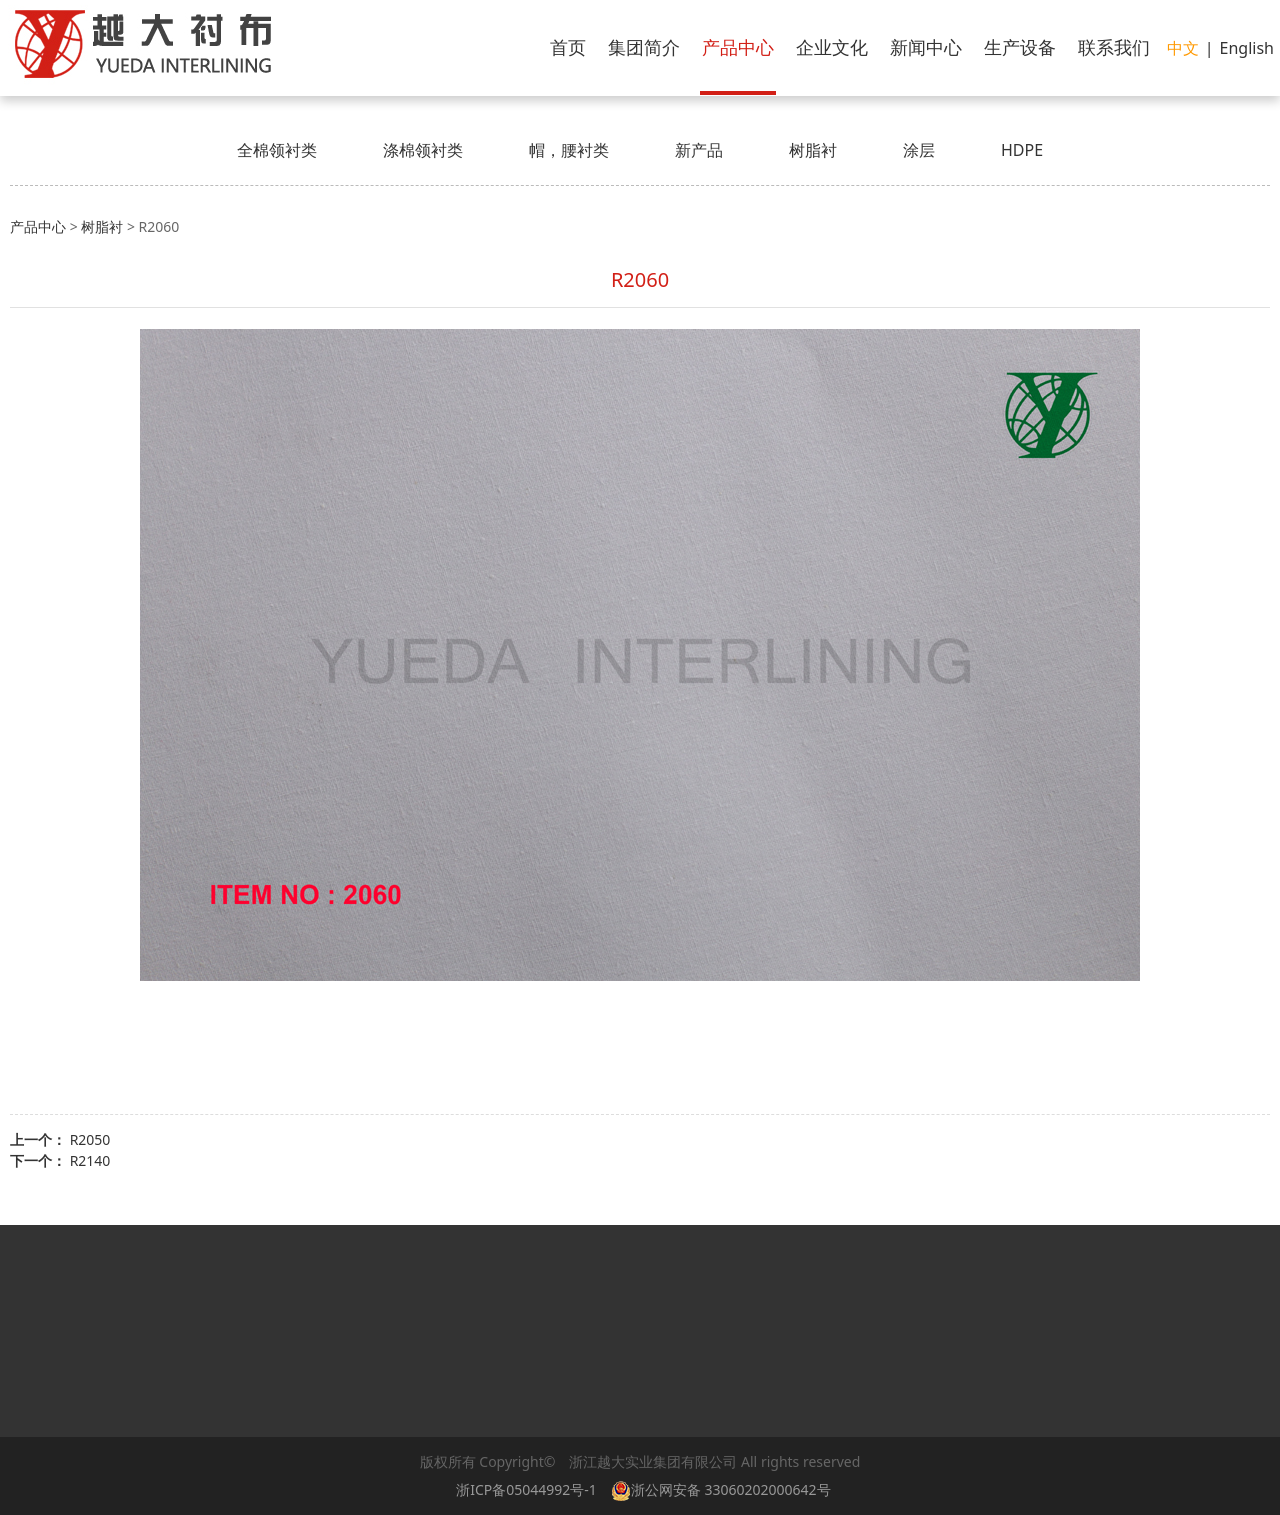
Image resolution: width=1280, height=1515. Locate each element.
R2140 (90, 1160)
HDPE (1022, 150)
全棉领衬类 (277, 150)
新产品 (699, 150)
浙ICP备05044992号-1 (526, 1489)
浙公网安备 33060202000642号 (724, 1489)
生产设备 (1020, 47)
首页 (568, 47)
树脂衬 (813, 150)
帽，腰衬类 (569, 150)
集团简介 (644, 47)
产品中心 (738, 47)
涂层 (919, 150)
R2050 (90, 1139)
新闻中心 (926, 47)
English (1247, 48)
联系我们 (1114, 47)
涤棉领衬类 (423, 150)
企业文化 (832, 47)
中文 (1183, 48)
